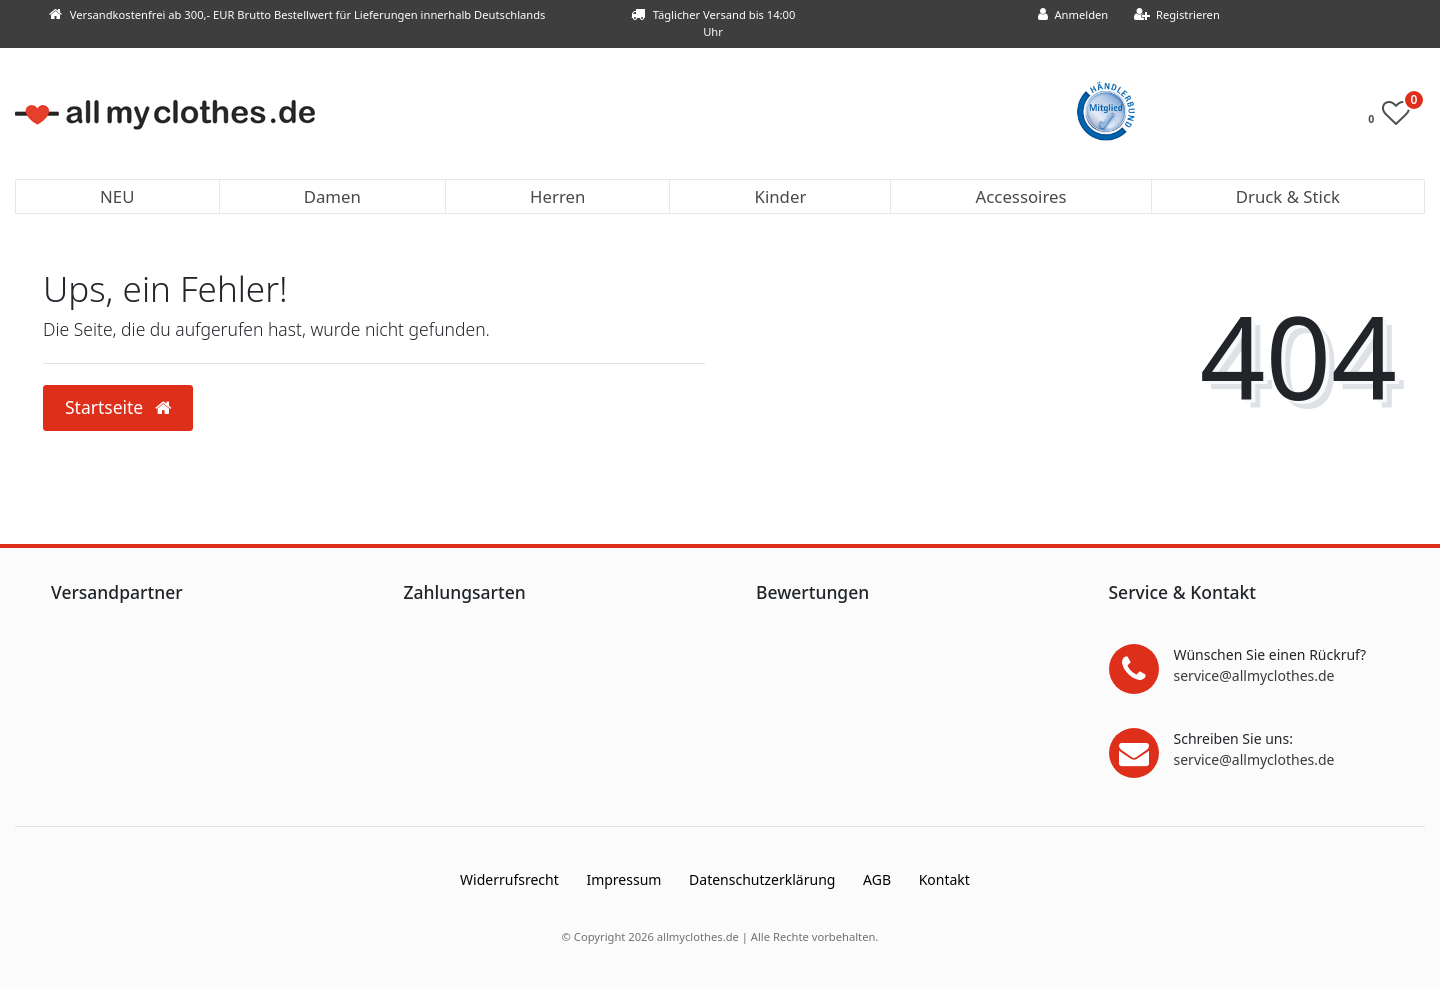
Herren (557, 196)
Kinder (781, 196)
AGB (877, 879)
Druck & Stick (1288, 196)
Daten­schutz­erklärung (762, 879)
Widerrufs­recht (509, 879)
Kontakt (944, 879)
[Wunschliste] (1394, 117)
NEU (117, 196)
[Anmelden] (1073, 15)
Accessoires (1021, 196)
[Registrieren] (1176, 15)
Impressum (623, 879)
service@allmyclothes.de (1254, 675)
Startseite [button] (118, 407)
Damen (332, 196)
